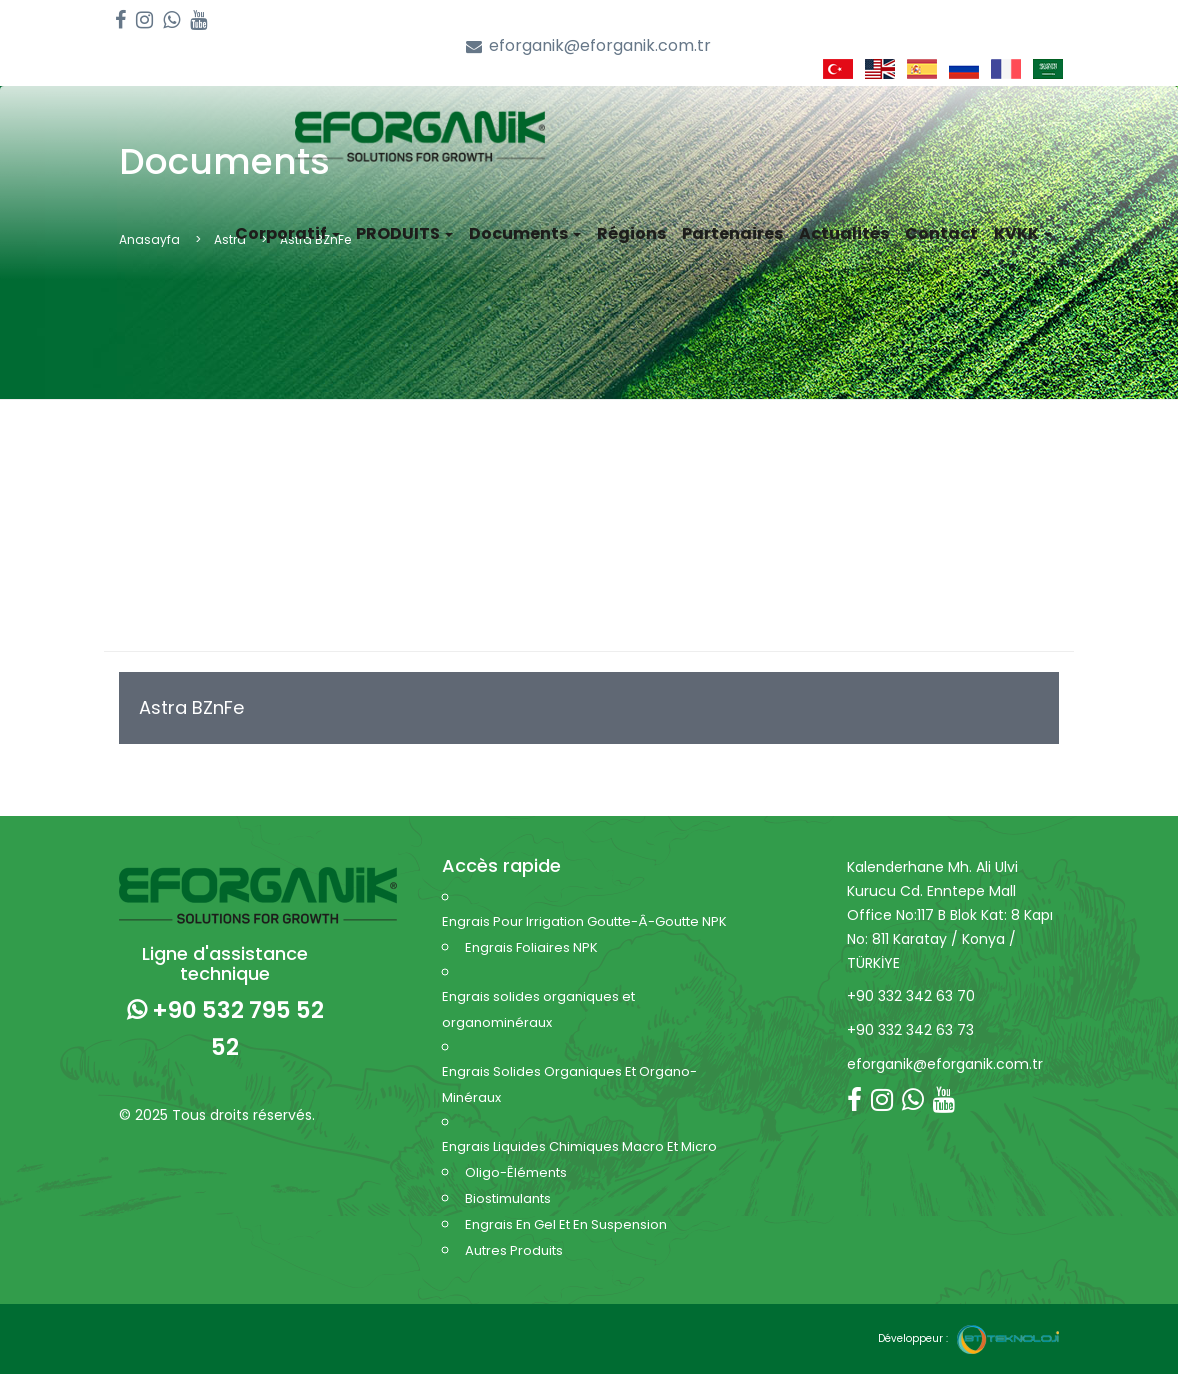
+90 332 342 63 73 (910, 1030)
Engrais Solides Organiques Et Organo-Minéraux (569, 1084)
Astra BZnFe (191, 707)
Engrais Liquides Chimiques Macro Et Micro (579, 1146)
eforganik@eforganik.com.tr (588, 46)
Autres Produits (514, 1250)
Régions (631, 233)
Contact (941, 233)
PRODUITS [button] (404, 233)
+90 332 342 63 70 (911, 996)
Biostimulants (508, 1198)
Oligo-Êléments (516, 1172)
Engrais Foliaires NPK (531, 947)
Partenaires (732, 233)
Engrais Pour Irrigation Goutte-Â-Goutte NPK (584, 921)
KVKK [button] (1023, 233)
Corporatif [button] (287, 233)
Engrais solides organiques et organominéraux (538, 1009)
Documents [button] (525, 233)
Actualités (844, 233)
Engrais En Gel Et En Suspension (566, 1224)
